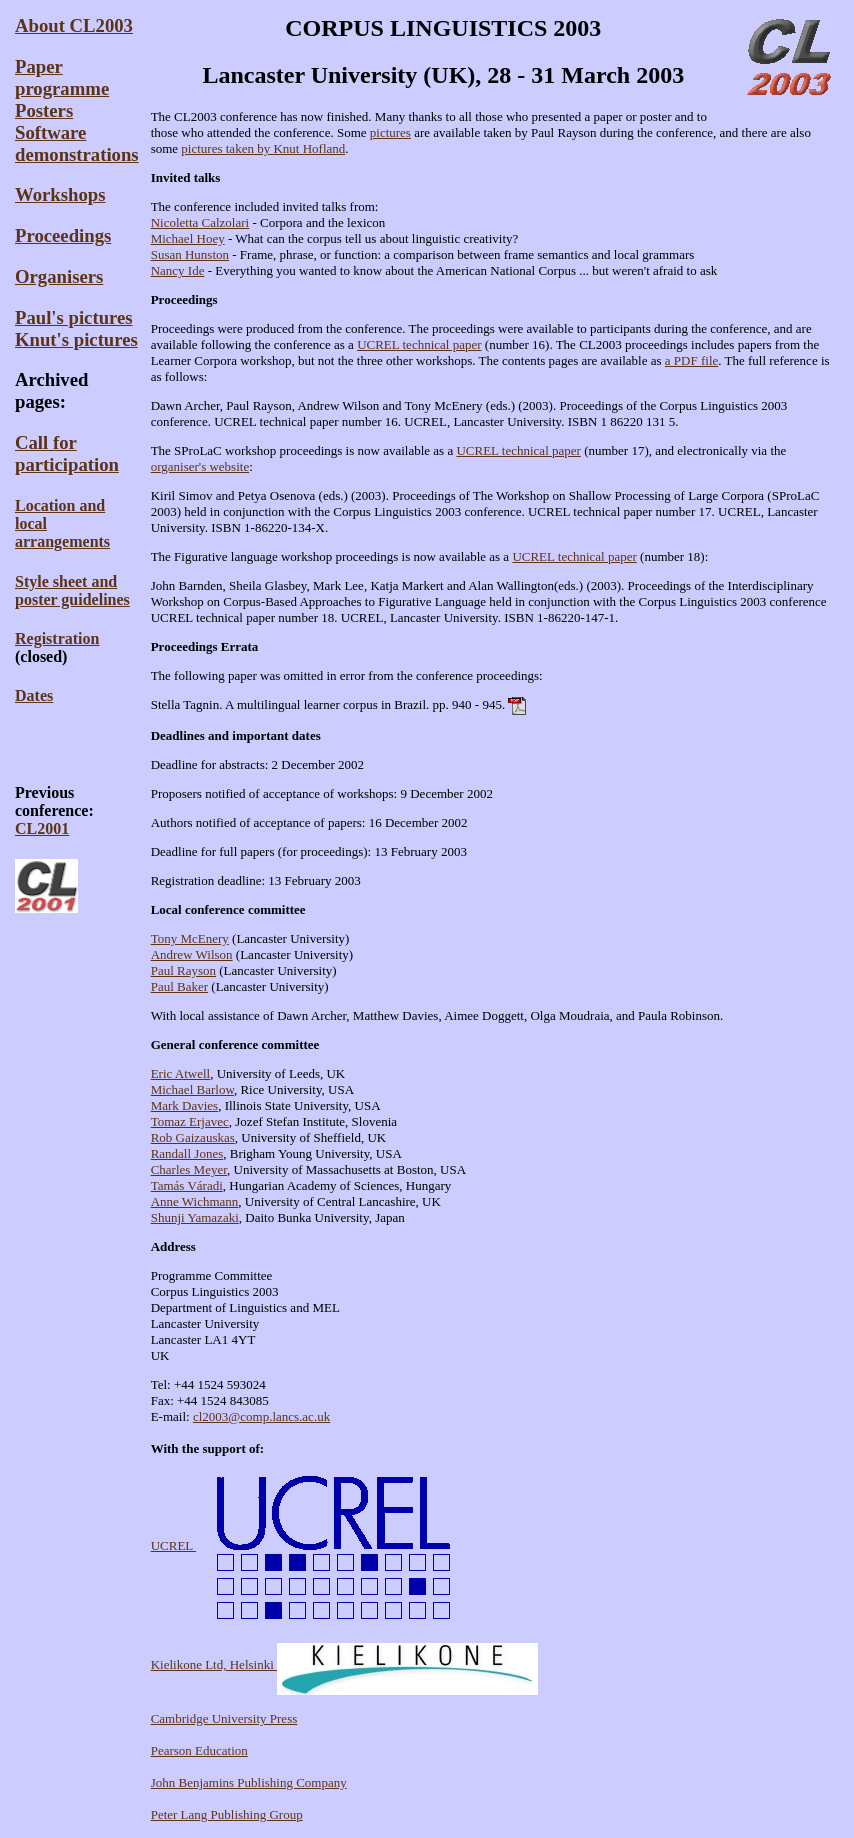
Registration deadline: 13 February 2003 (256, 880)
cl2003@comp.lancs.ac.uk (261, 1416)
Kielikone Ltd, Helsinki (344, 1664)
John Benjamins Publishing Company (249, 1782)
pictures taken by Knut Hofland (263, 148)
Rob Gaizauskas (193, 1137)
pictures (390, 132)
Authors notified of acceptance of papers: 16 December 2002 (309, 822)
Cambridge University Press (224, 1718)
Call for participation (67, 453)
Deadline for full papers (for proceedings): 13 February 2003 (309, 851)
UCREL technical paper (419, 344)
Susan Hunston (190, 254)
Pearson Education (199, 1750)
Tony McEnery (190, 938)
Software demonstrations (77, 143)
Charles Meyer (189, 1169)
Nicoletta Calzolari (200, 222)
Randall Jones (187, 1153)
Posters (44, 110)
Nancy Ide (178, 270)
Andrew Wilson (192, 954)
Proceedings (63, 235)
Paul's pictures (74, 317)
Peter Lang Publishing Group (227, 1814)
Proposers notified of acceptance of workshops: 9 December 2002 (322, 793)
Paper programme (62, 77)
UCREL (312, 1545)
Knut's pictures (76, 339)
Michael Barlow (192, 1089)
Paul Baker (179, 986)
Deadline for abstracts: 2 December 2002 (257, 764)
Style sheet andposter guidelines (72, 590)
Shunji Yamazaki (195, 1217)
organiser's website (200, 466)
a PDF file (691, 360)
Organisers (59, 276)
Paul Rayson (183, 970)
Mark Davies (185, 1105)
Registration (57, 638)
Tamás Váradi (187, 1185)
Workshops (60, 194)
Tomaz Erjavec (190, 1121)
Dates (34, 695)
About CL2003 (74, 25)
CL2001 (42, 828)
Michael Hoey (188, 238)
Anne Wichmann (195, 1201)
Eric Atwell (181, 1073)
